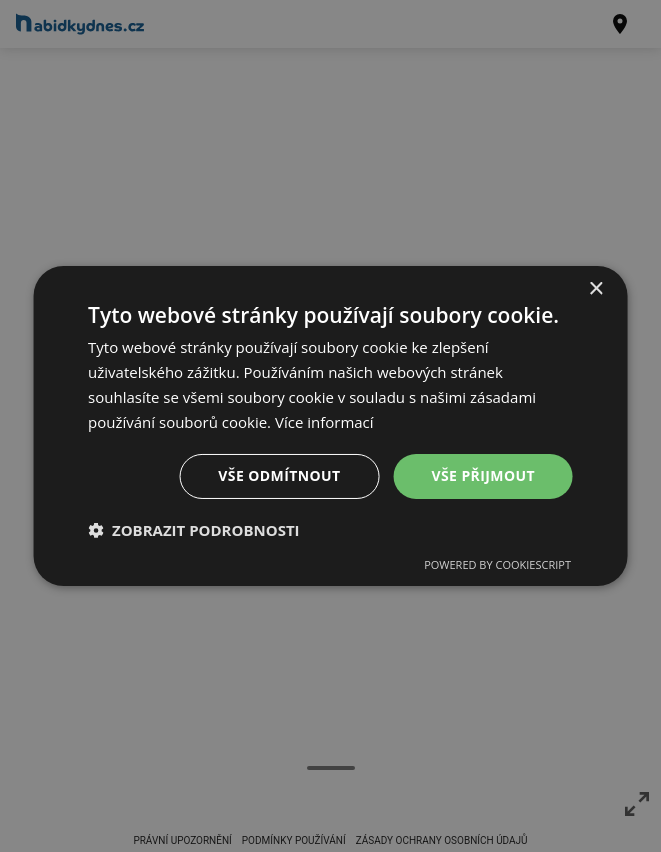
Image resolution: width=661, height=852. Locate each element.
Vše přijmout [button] (483, 475)
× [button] (595, 289)
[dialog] (330, 426)
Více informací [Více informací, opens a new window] (324, 422)
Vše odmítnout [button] (279, 475)
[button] (194, 530)
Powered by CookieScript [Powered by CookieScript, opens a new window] (497, 564)
